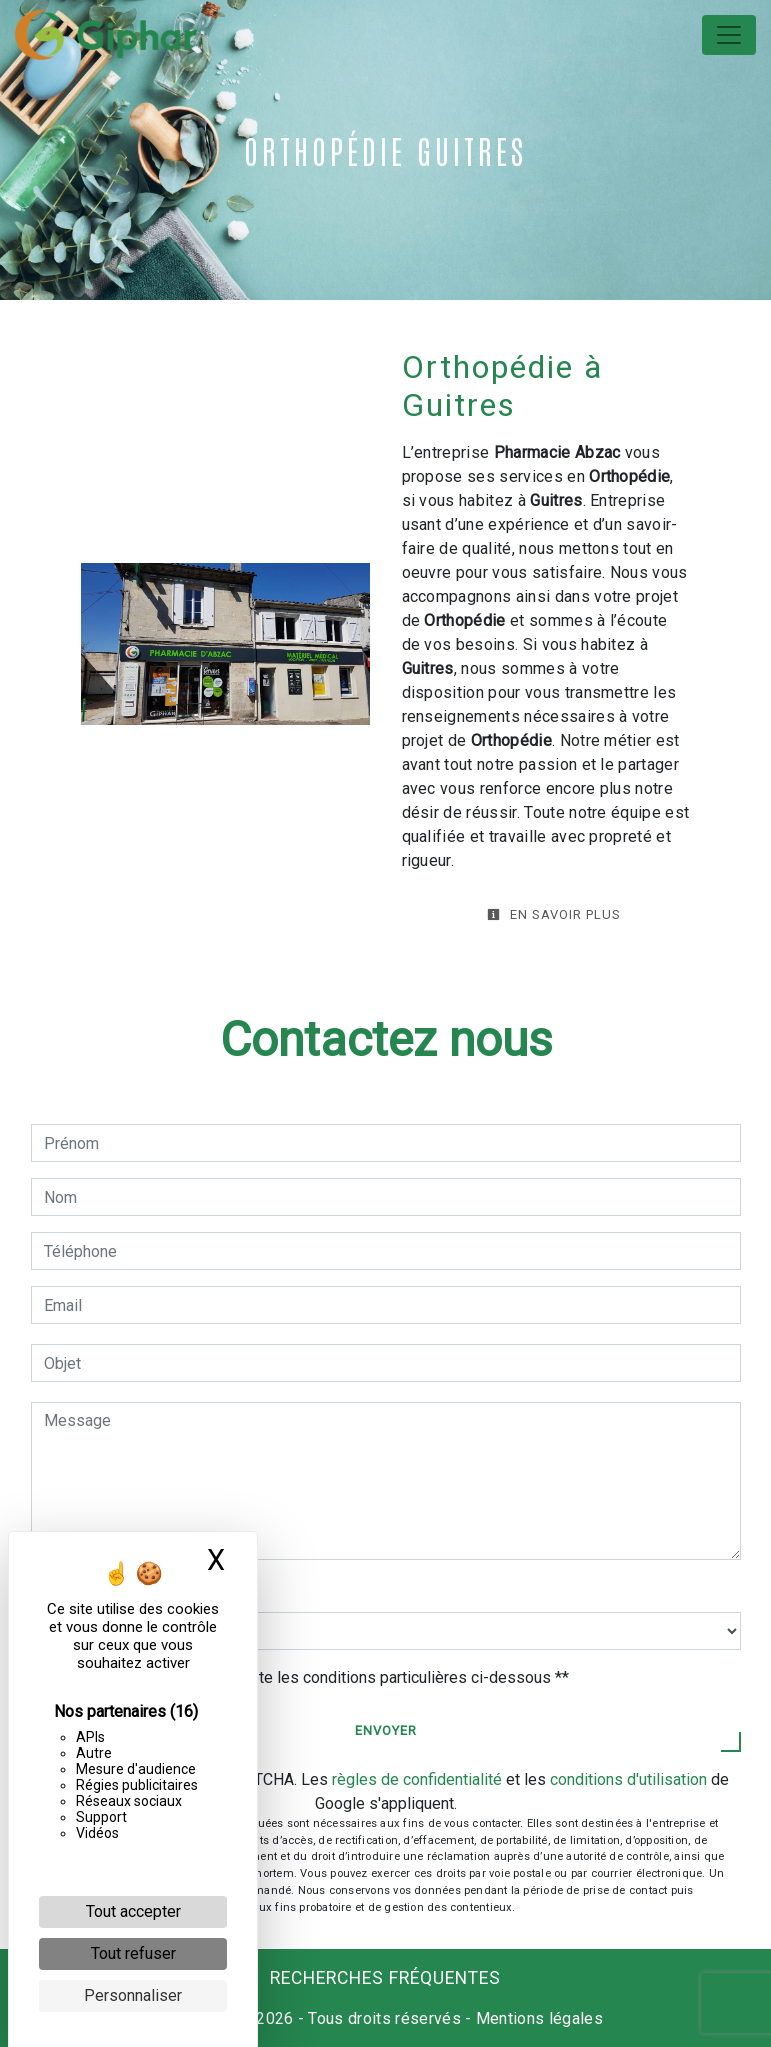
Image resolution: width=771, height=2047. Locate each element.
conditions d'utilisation (628, 1779)
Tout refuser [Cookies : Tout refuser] (133, 1953)
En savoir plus (554, 914)
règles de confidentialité (417, 1779)
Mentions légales (537, 2018)
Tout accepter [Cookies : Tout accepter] (133, 1911)
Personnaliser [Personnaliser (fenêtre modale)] (133, 1995)
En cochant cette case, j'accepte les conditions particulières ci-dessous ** (310, 1677)
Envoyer (386, 1730)
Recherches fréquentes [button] (385, 1978)
